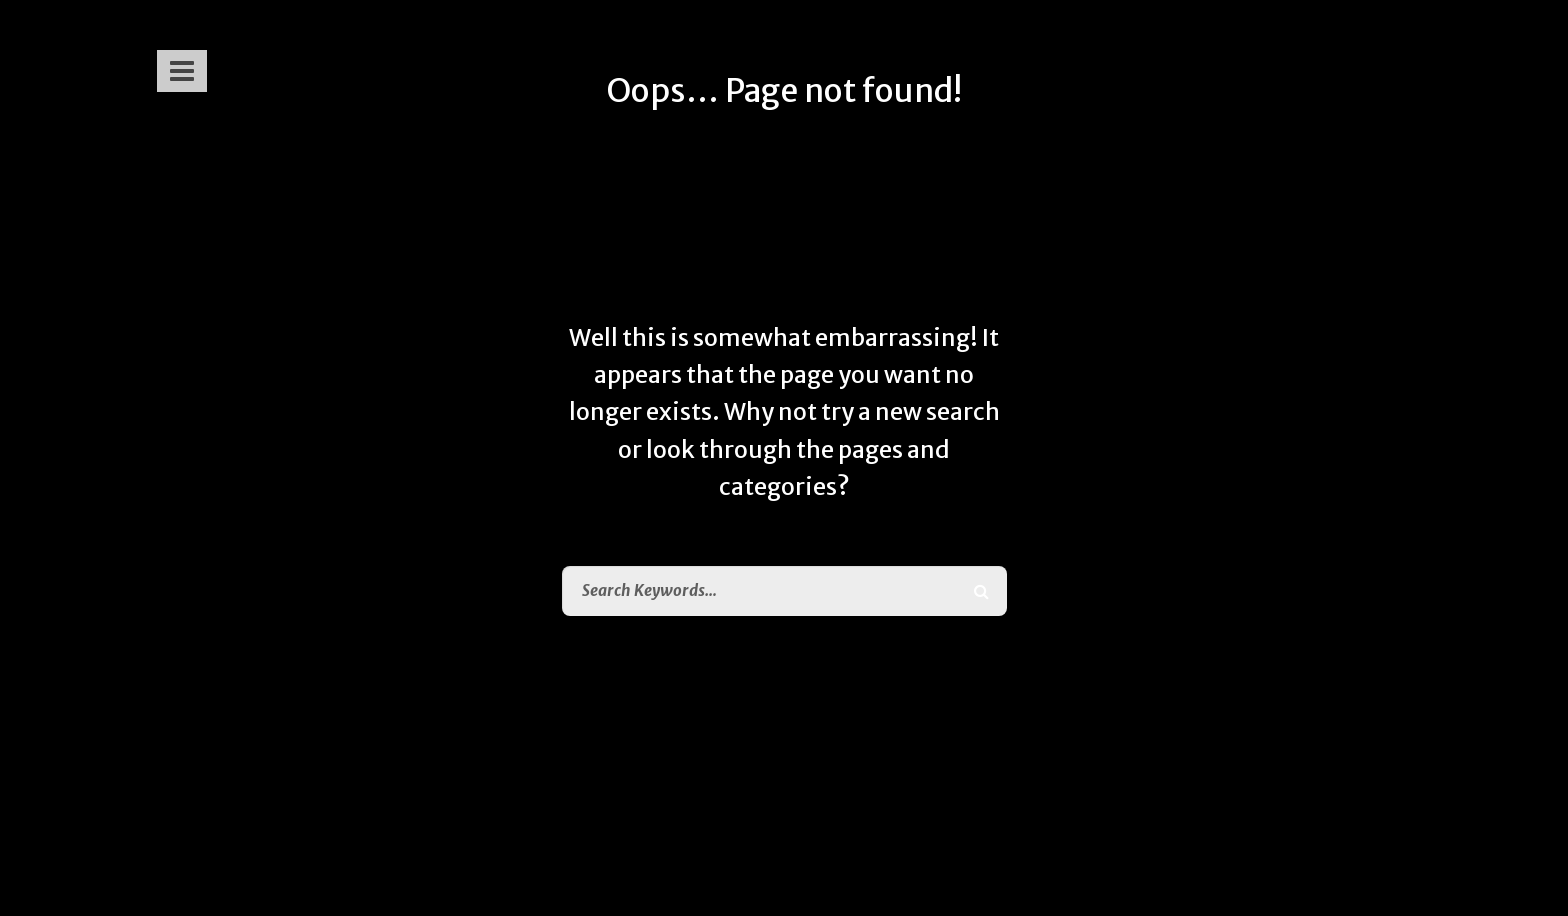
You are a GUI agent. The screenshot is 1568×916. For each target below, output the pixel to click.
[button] (180, 63)
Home (825, 757)
